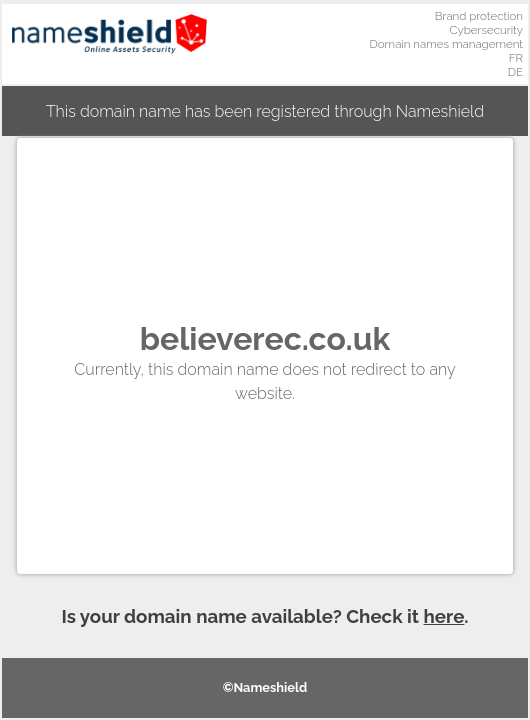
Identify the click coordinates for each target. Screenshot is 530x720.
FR (516, 58)
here (444, 616)
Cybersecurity (486, 30)
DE (515, 72)
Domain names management (447, 44)
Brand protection (479, 16)
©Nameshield (265, 687)
